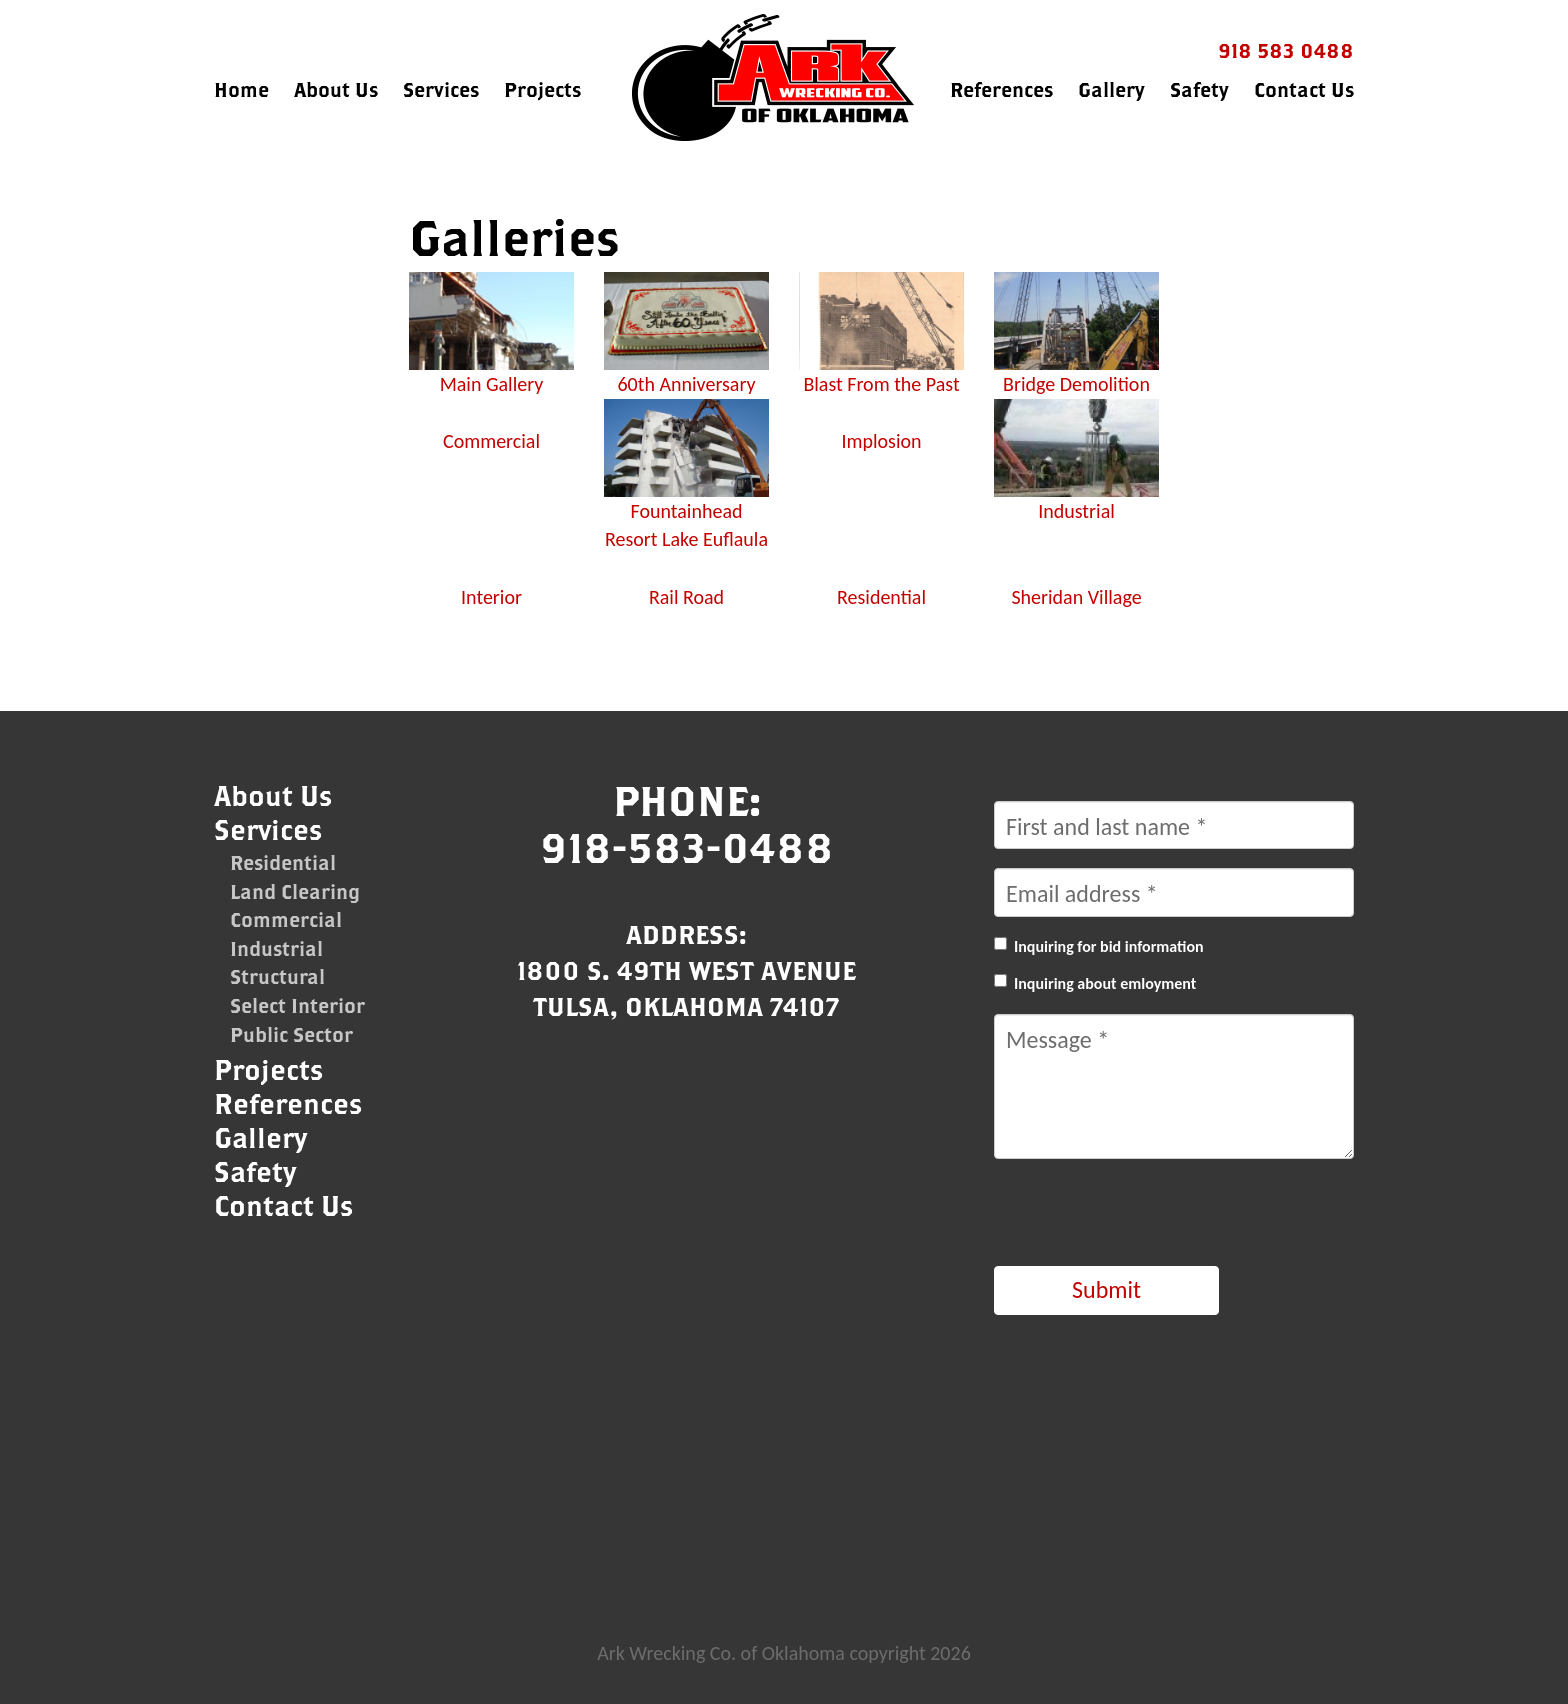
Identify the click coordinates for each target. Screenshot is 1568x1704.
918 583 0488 (1286, 50)
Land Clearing (295, 891)
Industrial (276, 948)
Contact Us (1304, 89)
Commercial (286, 919)
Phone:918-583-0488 (687, 823)
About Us (336, 89)
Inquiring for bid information (1109, 946)
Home (241, 89)
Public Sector (291, 1034)
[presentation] (1146, 1217)
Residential (283, 862)
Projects (542, 89)
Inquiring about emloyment (1105, 983)
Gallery (1111, 89)
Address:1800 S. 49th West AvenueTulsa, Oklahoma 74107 (686, 970)
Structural (277, 976)
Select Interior (297, 1005)
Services (441, 89)
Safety (1199, 89)
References (1001, 89)
